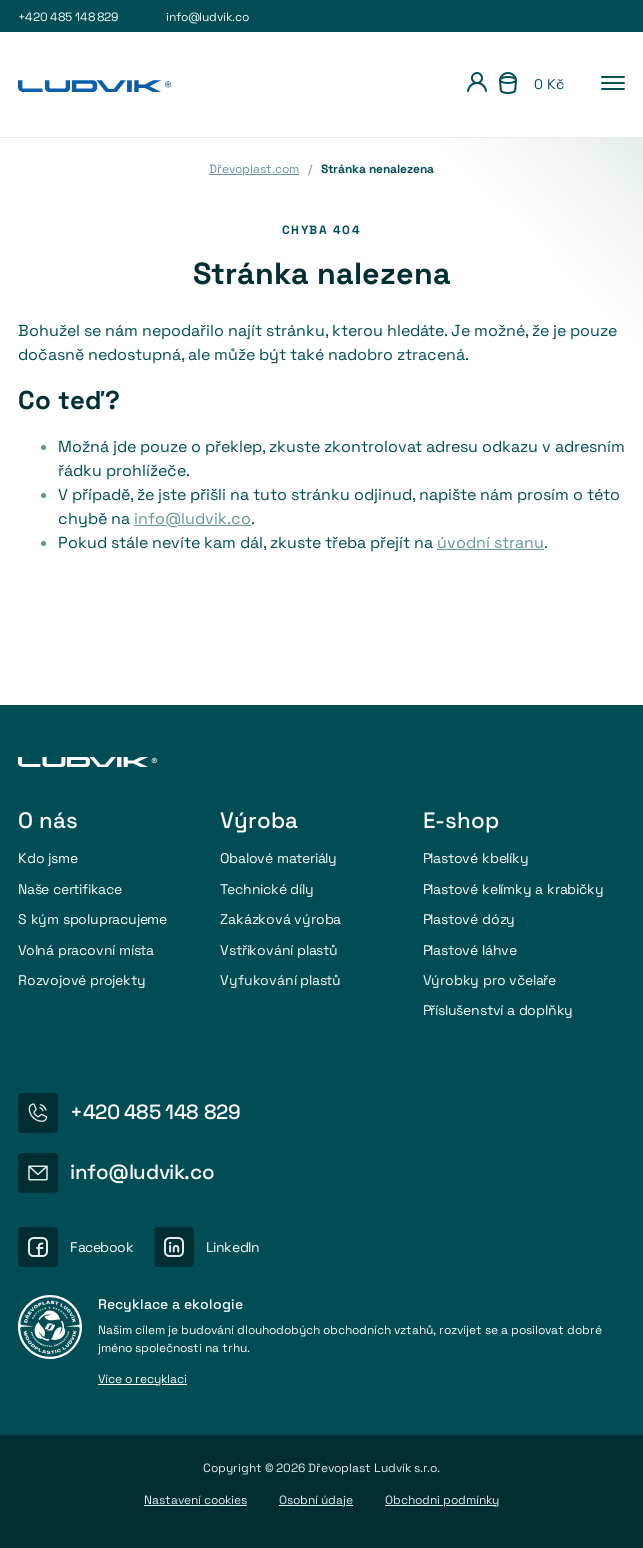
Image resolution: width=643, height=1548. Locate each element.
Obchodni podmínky (442, 1500)
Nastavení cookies (195, 1500)
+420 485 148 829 (68, 17)
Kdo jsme (47, 858)
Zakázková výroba (280, 919)
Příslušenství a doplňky (498, 1010)
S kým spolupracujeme (92, 919)
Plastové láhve (470, 950)
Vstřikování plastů (278, 950)
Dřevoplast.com (254, 169)
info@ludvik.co (207, 17)
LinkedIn (233, 1247)
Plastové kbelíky (476, 858)
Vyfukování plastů (280, 980)
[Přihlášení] (477, 85)
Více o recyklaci (142, 1380)
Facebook (102, 1247)
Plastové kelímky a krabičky (513, 889)
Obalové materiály (278, 858)
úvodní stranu (490, 542)
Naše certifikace (70, 889)
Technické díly (266, 889)
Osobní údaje (316, 1500)
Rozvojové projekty (81, 980)
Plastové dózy (469, 919)
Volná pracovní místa (86, 950)
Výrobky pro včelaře (489, 980)
